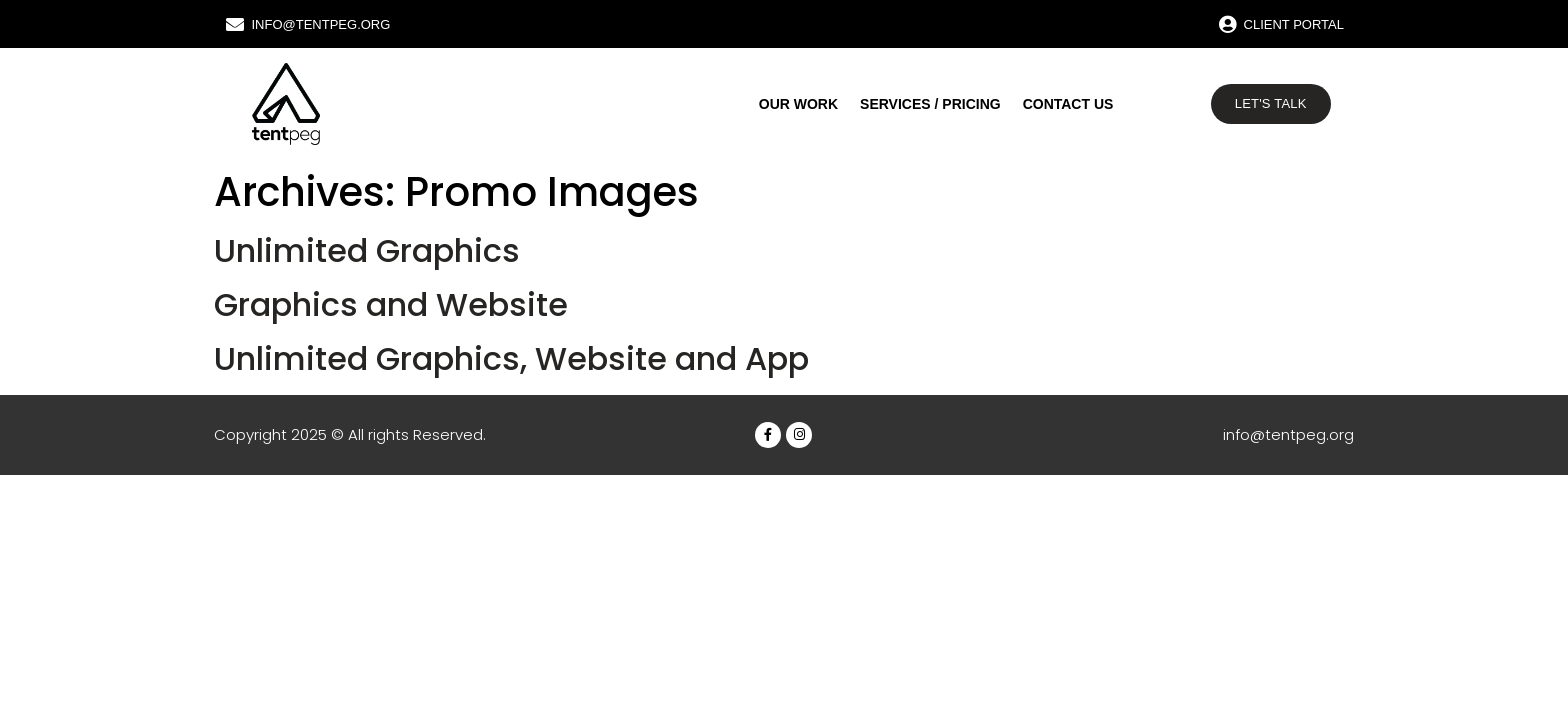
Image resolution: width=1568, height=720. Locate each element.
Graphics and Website (391, 304)
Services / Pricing (930, 104)
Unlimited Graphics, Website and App (511, 358)
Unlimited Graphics (367, 250)
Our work (798, 104)
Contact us (1068, 104)
